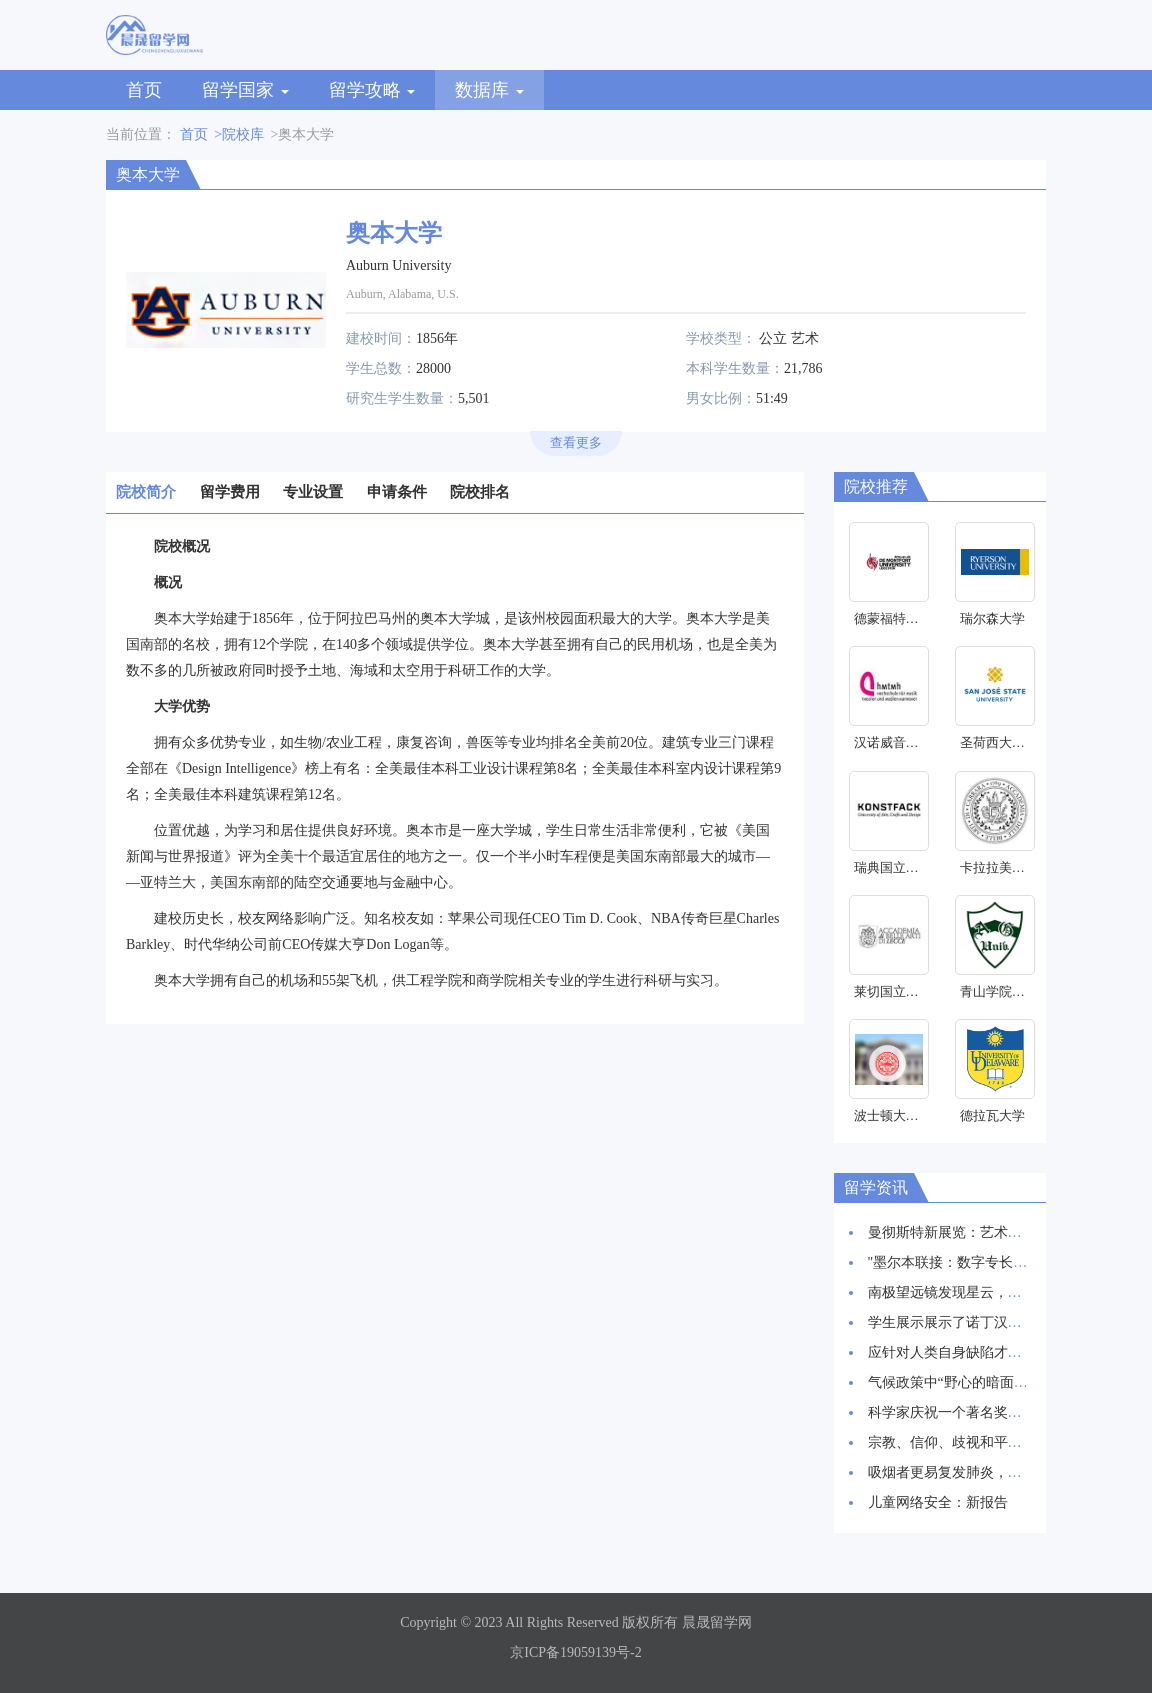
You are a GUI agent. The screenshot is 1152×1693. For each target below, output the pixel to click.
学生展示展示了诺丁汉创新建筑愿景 (980, 1322)
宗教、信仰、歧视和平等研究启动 (973, 1442)
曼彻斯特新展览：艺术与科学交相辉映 (987, 1232)
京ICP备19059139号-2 (575, 1652)
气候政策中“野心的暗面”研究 (958, 1382)
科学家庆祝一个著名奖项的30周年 (973, 1412)
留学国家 (245, 90)
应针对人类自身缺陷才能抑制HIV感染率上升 (1006, 1352)
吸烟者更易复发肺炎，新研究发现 (973, 1472)
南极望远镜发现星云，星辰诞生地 (973, 1292)
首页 (144, 90)
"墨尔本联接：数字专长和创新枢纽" (978, 1262)
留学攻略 (372, 90)
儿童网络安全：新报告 (938, 1502)
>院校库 (239, 134)
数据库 (489, 90)
